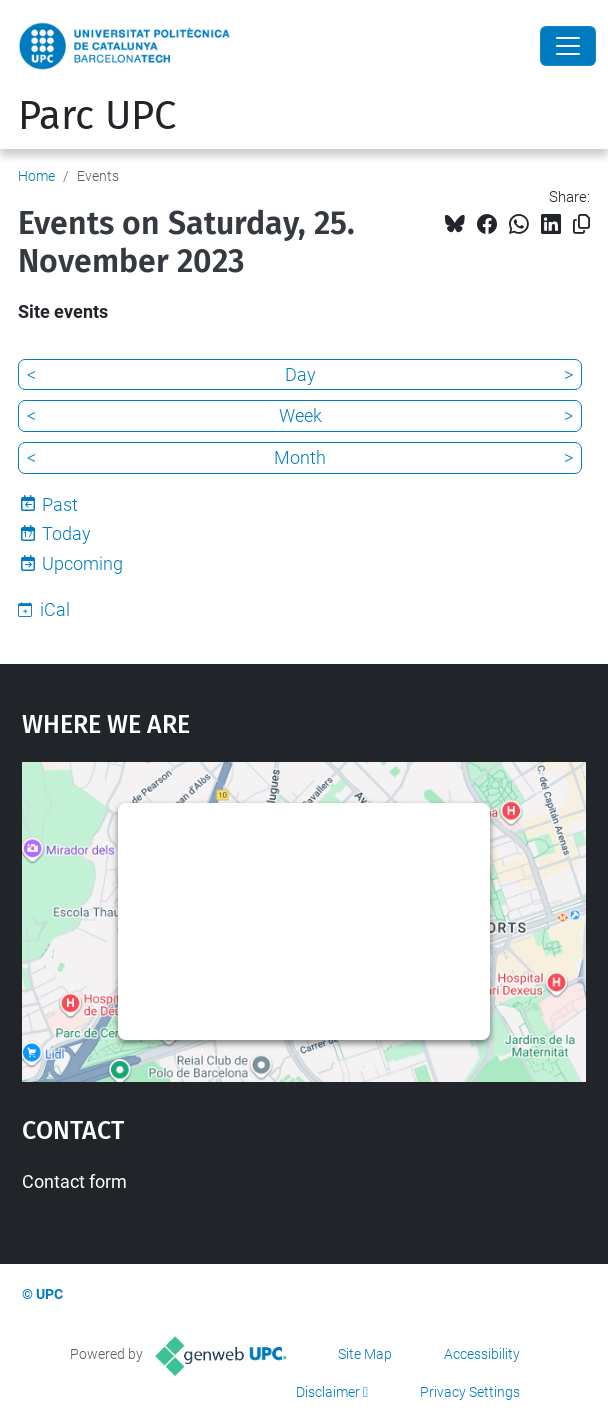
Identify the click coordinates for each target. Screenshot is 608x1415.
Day (300, 374)
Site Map (365, 1354)
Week (300, 415)
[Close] (568, 46)
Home (36, 176)
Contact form (74, 1181)
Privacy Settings (470, 1392)
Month (300, 457)
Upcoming (82, 563)
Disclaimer (328, 1392)
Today (66, 533)
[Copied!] (581, 224)
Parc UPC (97, 116)
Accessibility (482, 1354)
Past (60, 504)
